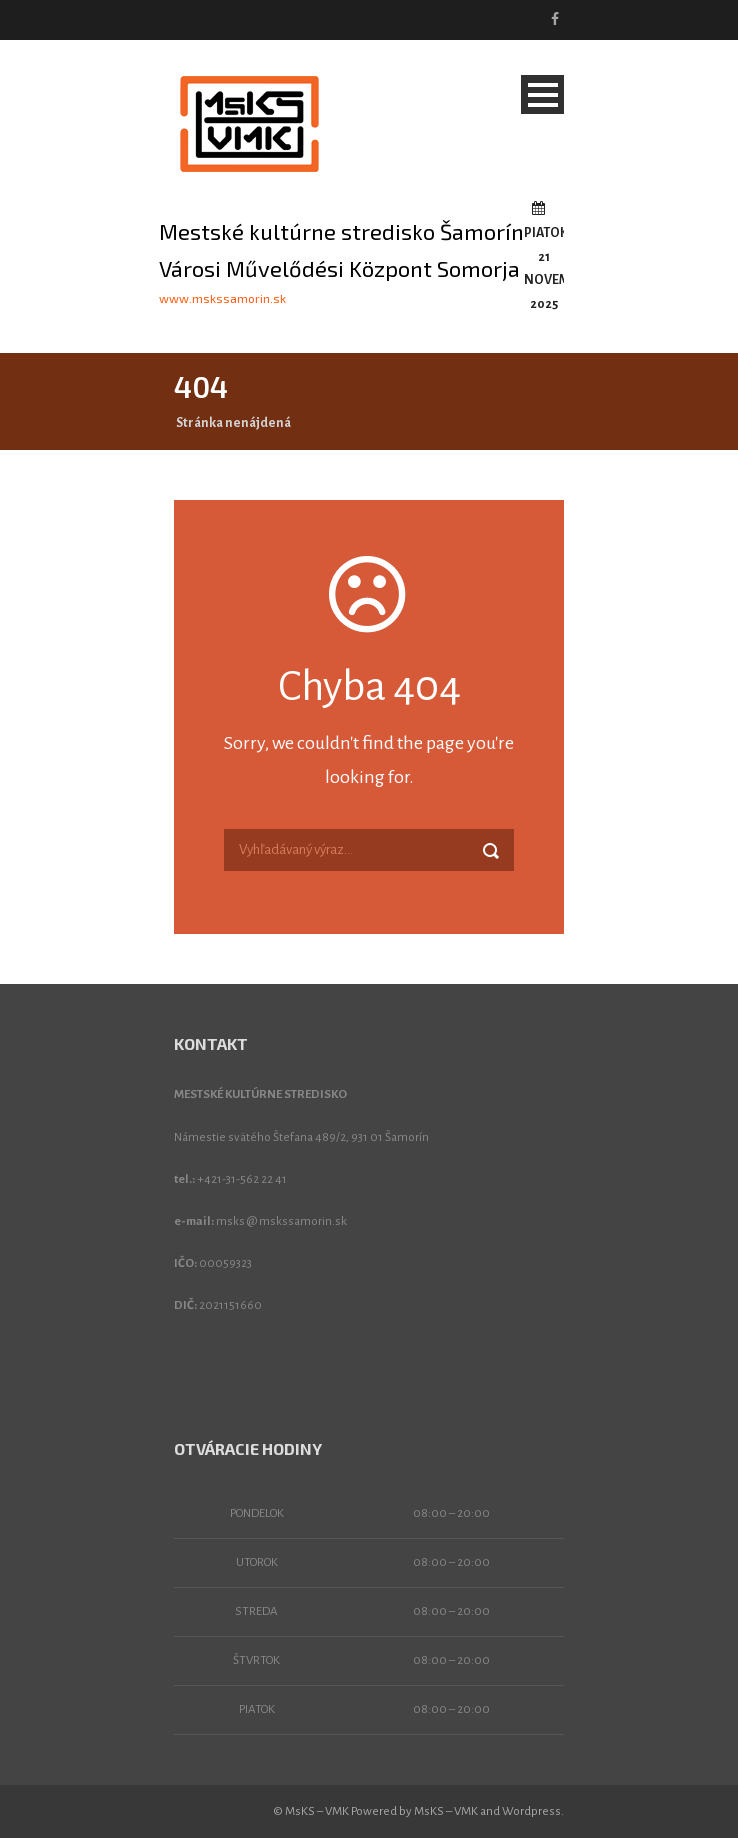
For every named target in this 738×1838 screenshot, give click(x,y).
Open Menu (542, 94)
